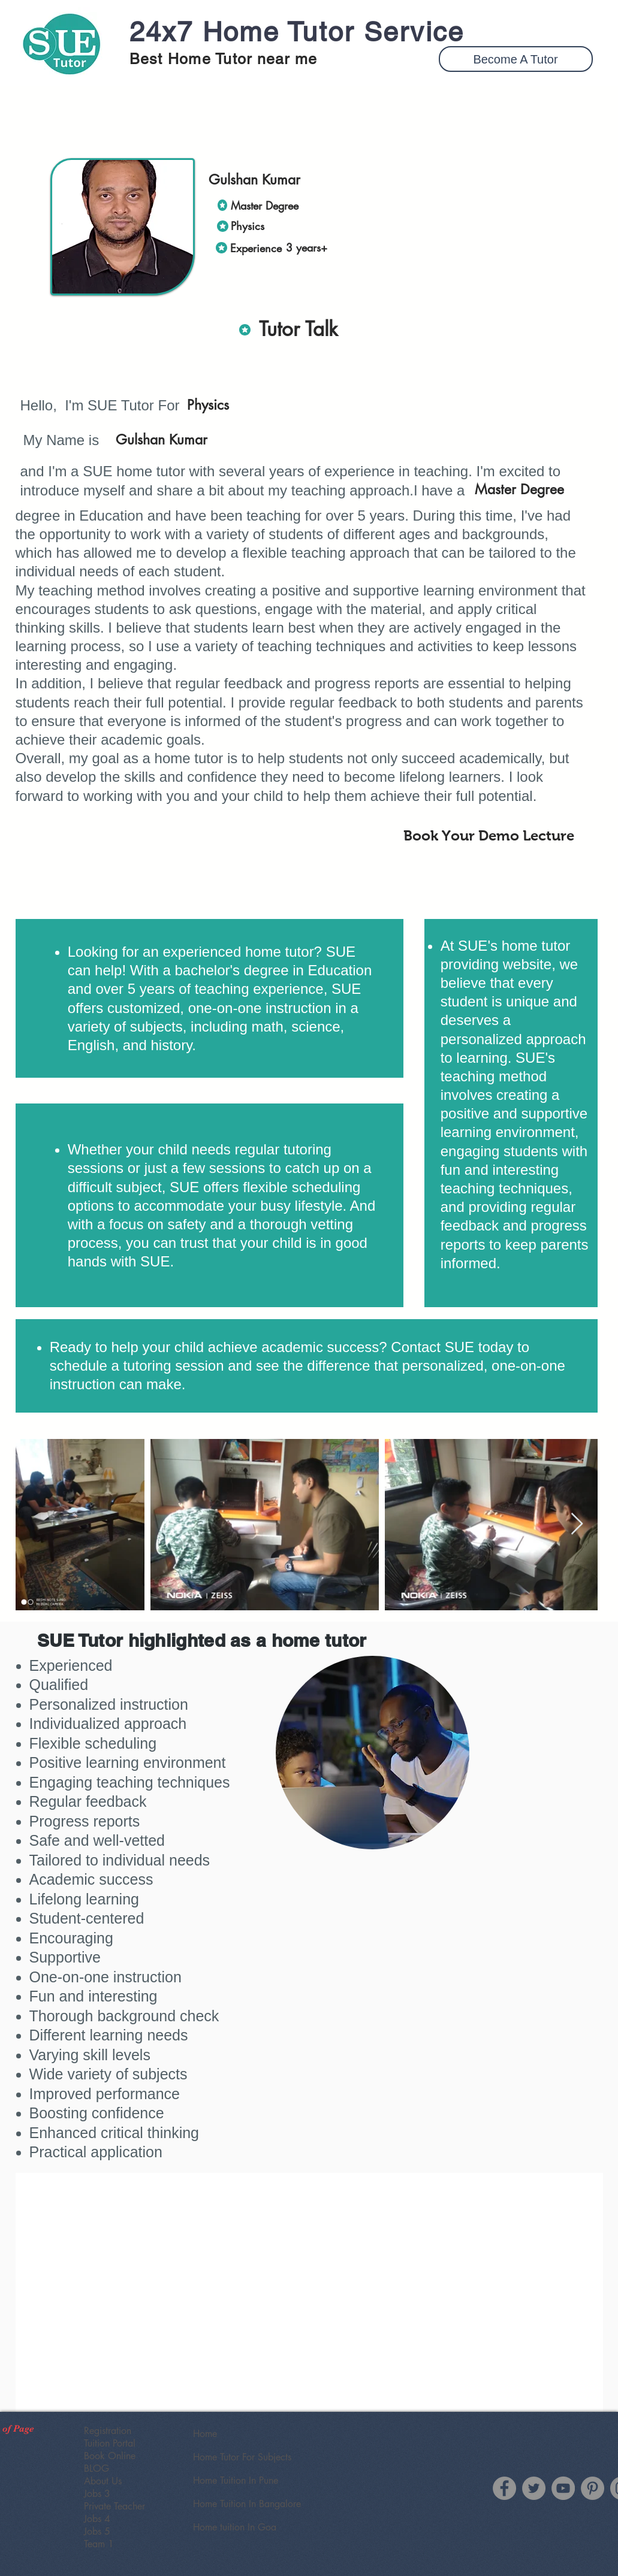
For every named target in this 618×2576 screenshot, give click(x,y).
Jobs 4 (97, 2518)
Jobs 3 (97, 2493)
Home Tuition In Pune (235, 2480)
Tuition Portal (109, 2443)
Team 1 (99, 2544)
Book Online (109, 2456)
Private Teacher (114, 2506)
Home (205, 2433)
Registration (107, 2430)
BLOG (96, 2468)
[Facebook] (504, 2488)
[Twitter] (533, 2488)
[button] (516, 59)
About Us (103, 2481)
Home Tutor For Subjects (242, 2457)
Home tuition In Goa (234, 2527)
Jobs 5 (97, 2531)
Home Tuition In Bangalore (247, 2504)
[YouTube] (563, 2488)
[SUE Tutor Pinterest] (592, 2488)
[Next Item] (577, 1524)
